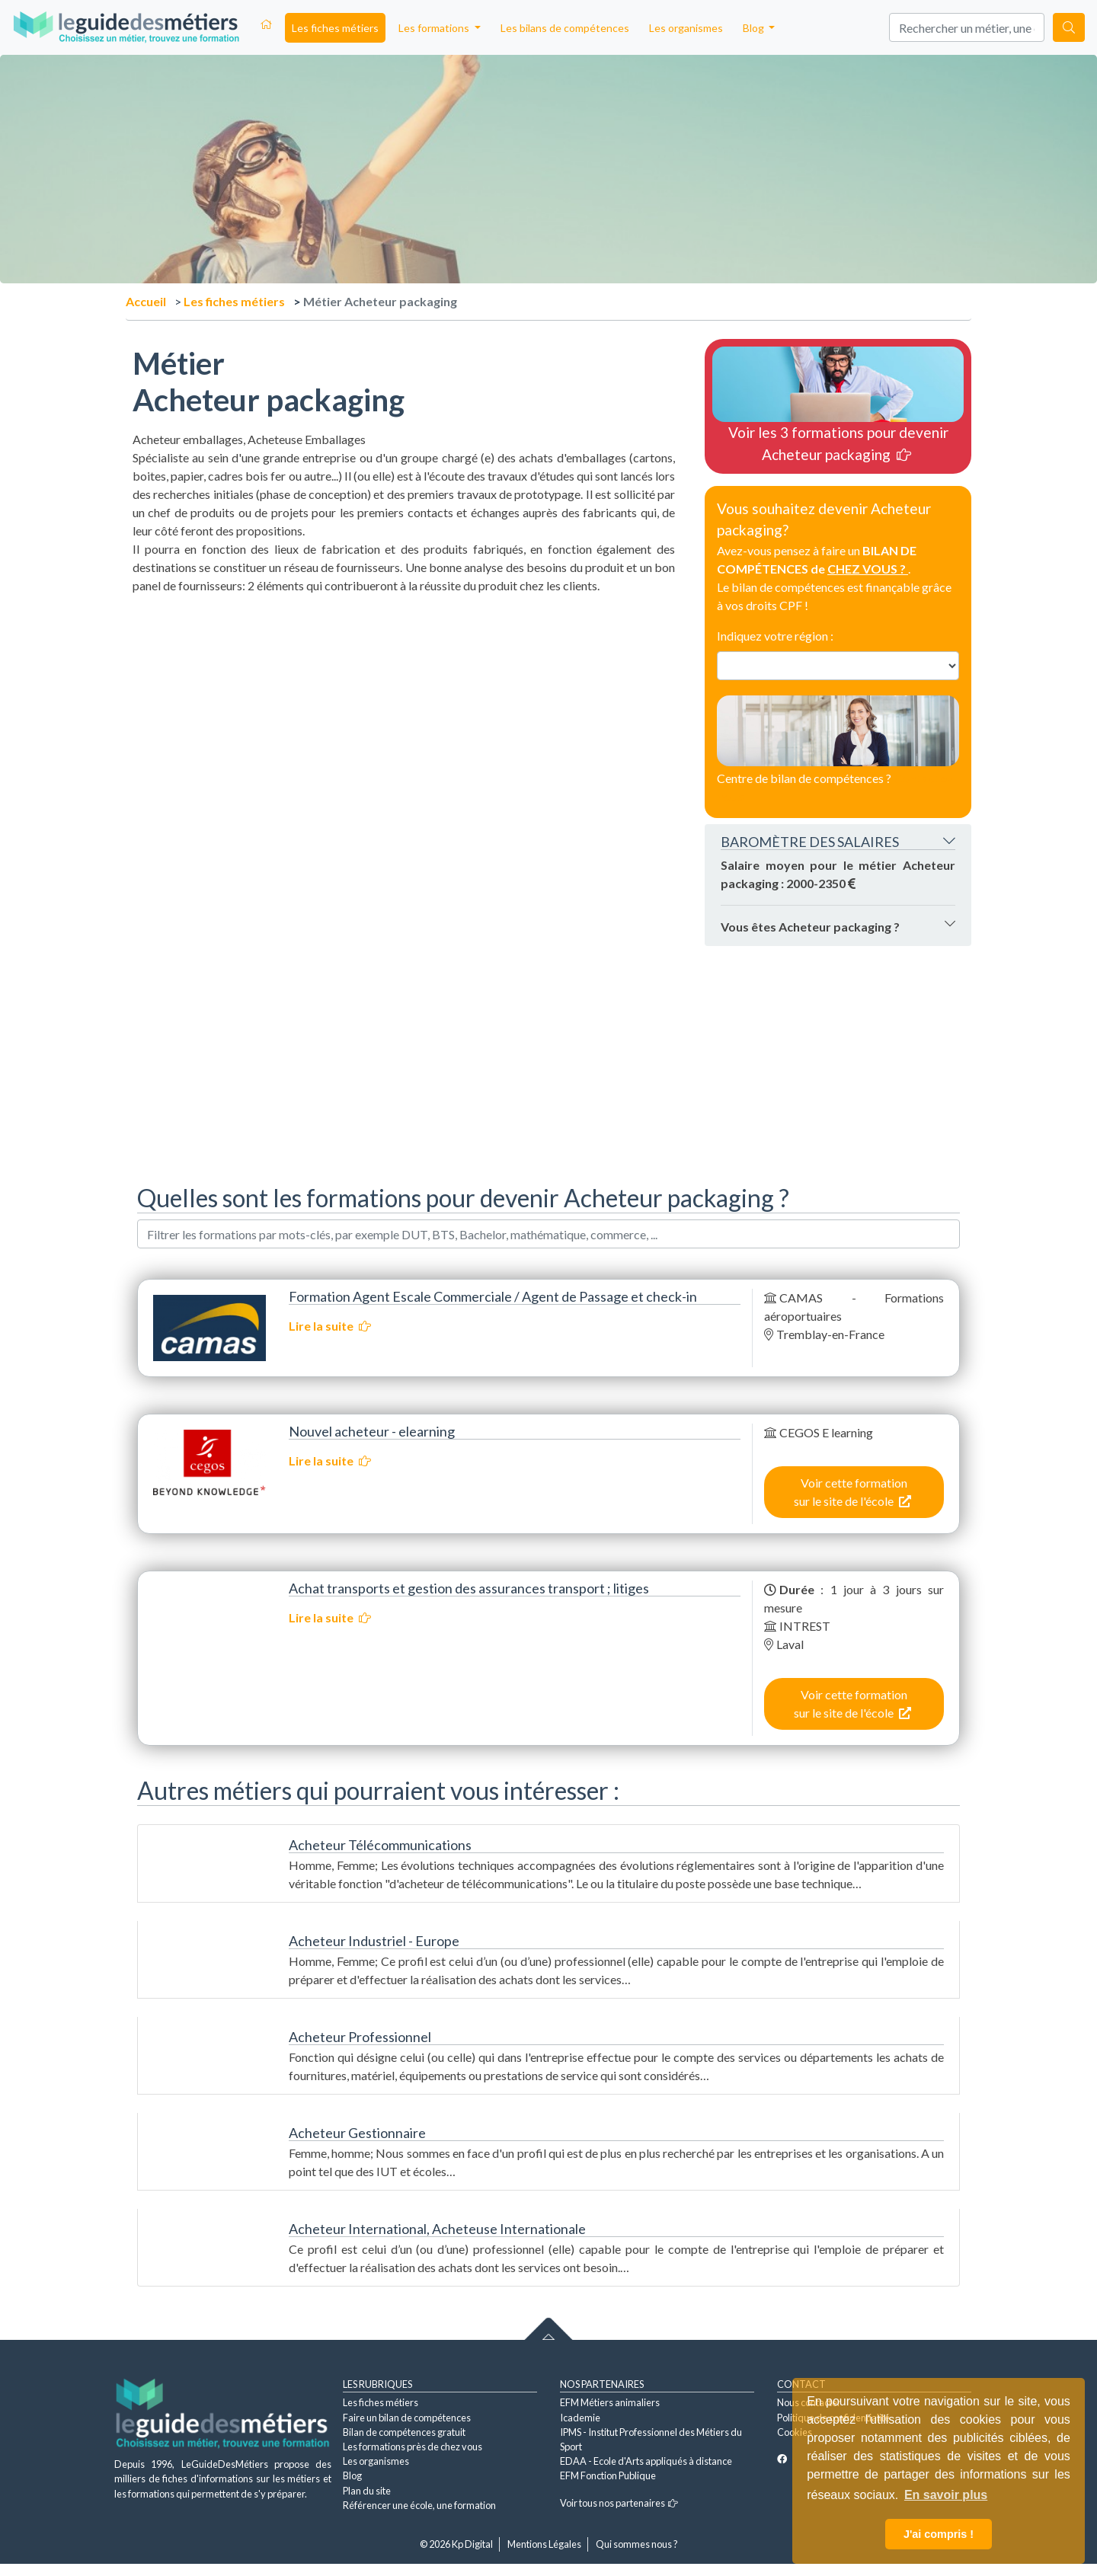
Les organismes (686, 27)
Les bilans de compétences (565, 27)
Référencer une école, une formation (419, 2505)
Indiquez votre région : (775, 635)
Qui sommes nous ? (637, 2544)
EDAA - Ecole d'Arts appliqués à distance (646, 2461)
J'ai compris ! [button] (939, 2534)
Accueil (146, 301)
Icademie (580, 2417)
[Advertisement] (404, 701)
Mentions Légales (544, 2544)
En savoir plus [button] (945, 2494)
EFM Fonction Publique (608, 2475)
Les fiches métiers (335, 27)
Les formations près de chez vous (412, 2446)
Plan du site (367, 2491)
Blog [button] (754, 27)
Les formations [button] (435, 27)
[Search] (966, 27)
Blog (352, 2475)
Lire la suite (330, 1325)
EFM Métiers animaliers (610, 2402)
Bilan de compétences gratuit (404, 2432)
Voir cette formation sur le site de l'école (852, 1491)
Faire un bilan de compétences (407, 2417)
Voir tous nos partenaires (619, 2503)
